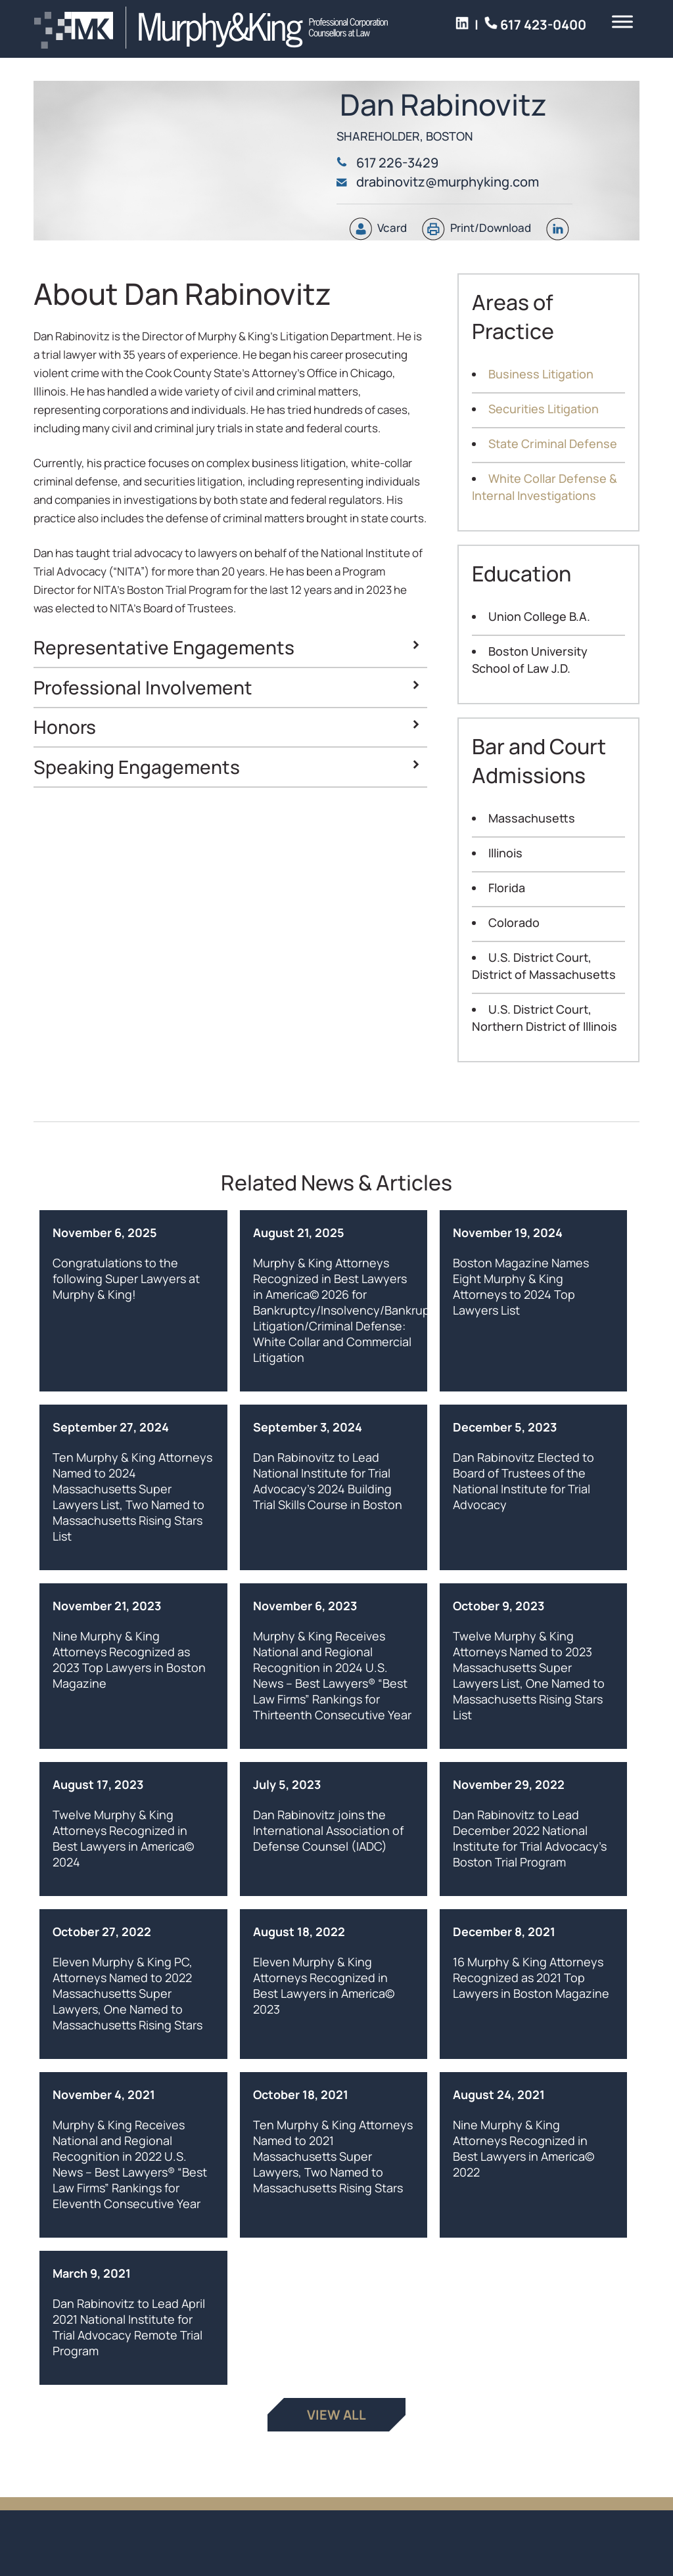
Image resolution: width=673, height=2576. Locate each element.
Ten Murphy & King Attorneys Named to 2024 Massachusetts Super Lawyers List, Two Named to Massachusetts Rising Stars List (132, 1496)
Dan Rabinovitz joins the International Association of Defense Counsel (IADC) (328, 1830)
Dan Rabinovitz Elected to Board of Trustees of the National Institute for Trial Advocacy (523, 1480)
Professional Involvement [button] (228, 687)
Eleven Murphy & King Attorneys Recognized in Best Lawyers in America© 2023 (323, 1985)
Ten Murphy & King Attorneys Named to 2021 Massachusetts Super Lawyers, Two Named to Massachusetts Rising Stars (333, 2156)
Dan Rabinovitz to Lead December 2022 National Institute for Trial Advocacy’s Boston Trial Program (530, 1838)
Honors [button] (228, 726)
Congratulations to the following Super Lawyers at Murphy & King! (126, 1278)
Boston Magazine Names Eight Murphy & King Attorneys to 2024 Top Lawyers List (521, 1286)
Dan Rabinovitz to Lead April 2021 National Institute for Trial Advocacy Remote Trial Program (129, 2327)
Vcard (378, 227)
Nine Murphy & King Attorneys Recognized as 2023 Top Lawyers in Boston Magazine (129, 1659)
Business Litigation (540, 374)
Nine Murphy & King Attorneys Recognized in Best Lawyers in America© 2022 (523, 2148)
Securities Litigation (543, 409)
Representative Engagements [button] (228, 647)
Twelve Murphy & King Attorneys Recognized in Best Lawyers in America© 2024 (123, 1838)
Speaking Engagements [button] (228, 766)
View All (336, 2415)
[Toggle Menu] (622, 26)
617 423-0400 (393, 25)
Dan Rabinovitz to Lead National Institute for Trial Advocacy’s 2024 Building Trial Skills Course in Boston (327, 1480)
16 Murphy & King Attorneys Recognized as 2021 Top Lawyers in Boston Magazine (531, 1977)
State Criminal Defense (552, 443)
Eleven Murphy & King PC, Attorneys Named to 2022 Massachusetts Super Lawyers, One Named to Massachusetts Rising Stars (127, 1993)
